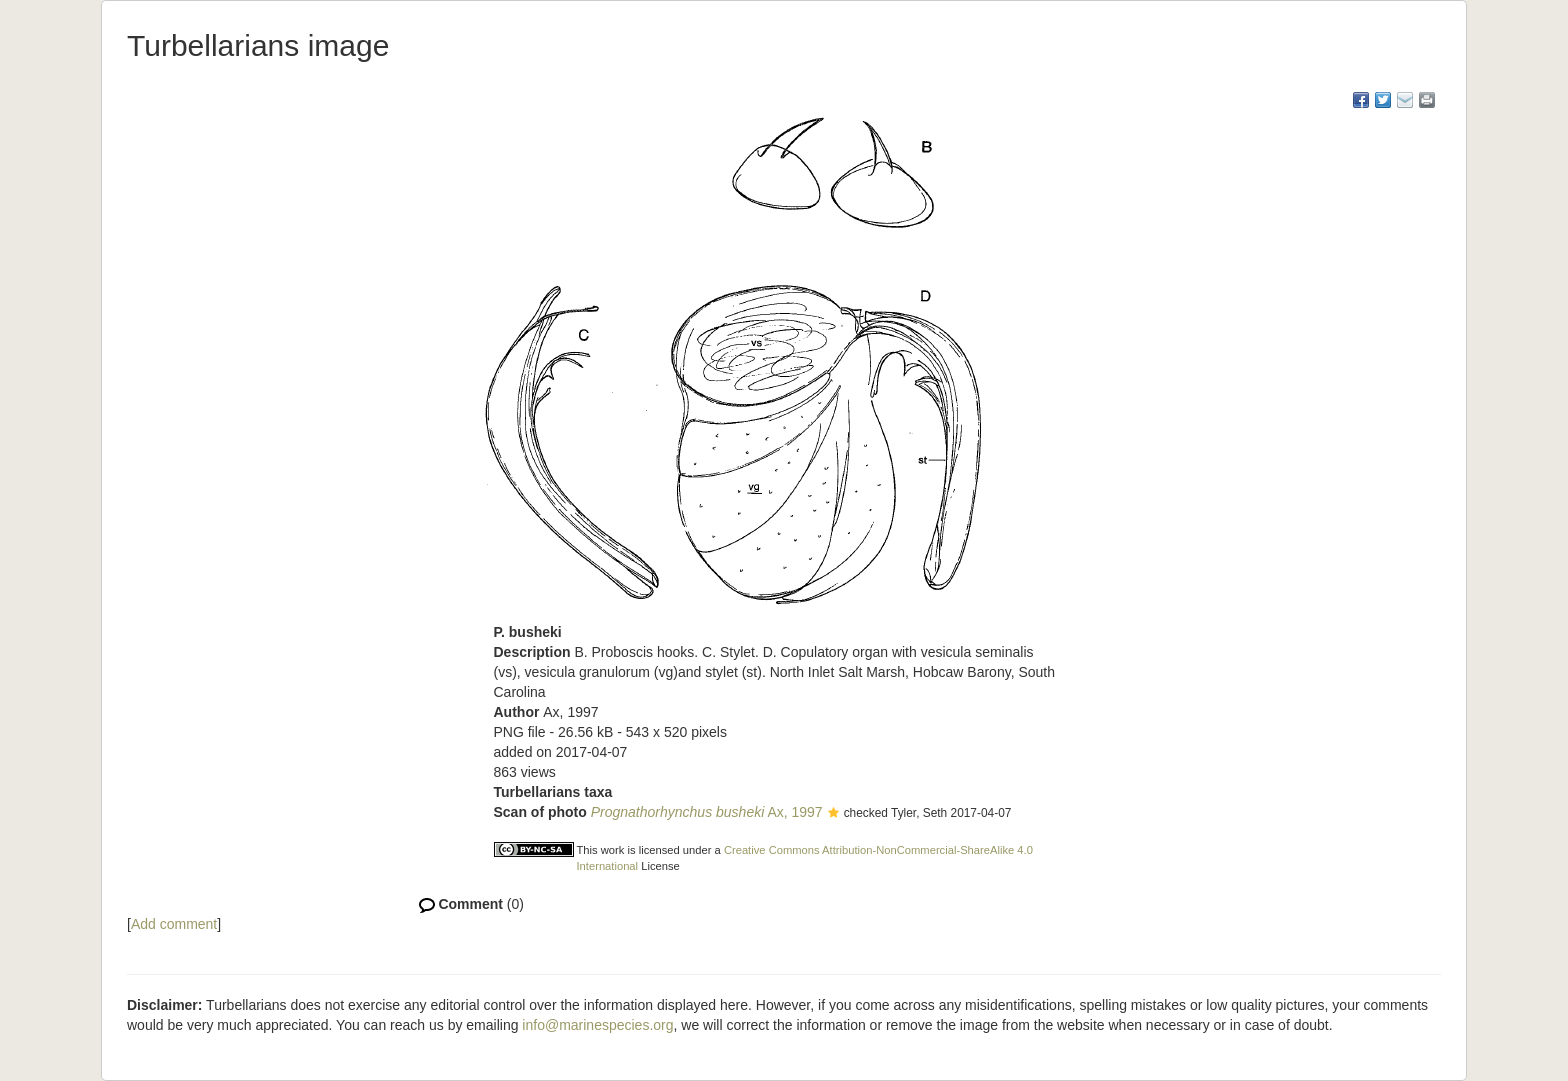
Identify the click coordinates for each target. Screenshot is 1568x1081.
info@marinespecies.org (597, 1025)
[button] (833, 814)
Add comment (174, 924)
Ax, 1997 (707, 812)
